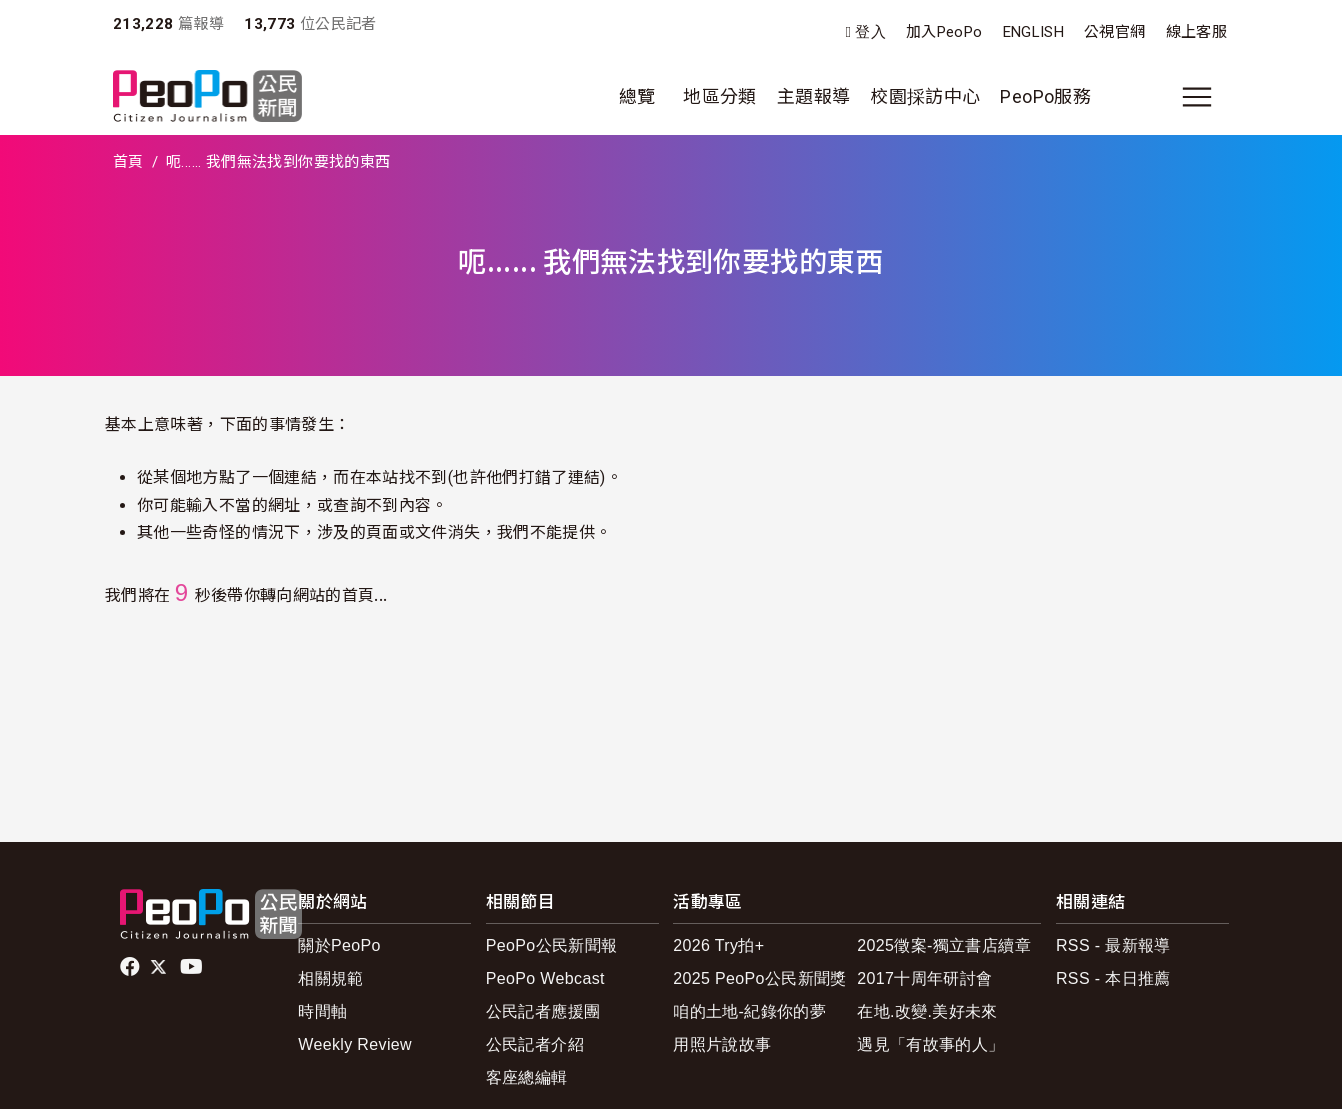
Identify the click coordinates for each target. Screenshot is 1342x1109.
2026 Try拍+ (718, 945)
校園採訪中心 (925, 96)
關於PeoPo (339, 945)
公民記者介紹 (535, 1044)
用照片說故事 (722, 1044)
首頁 (128, 162)
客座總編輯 (527, 1077)
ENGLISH (1034, 32)
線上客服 (1196, 32)
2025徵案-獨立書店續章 (944, 945)
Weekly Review (355, 1044)
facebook (131, 967)
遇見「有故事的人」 (930, 1044)
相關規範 (330, 978)
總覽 (637, 96)
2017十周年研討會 (924, 978)
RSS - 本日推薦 (1113, 978)
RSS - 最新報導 (1113, 945)
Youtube (193, 967)
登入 (870, 32)
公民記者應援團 (543, 1011)
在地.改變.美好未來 (927, 1011)
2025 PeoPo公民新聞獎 (759, 978)
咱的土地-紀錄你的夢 (749, 1011)
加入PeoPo (944, 32)
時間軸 (322, 1011)
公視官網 (1114, 32)
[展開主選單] (1197, 97)
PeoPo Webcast (545, 978)
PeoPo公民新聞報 (552, 945)
